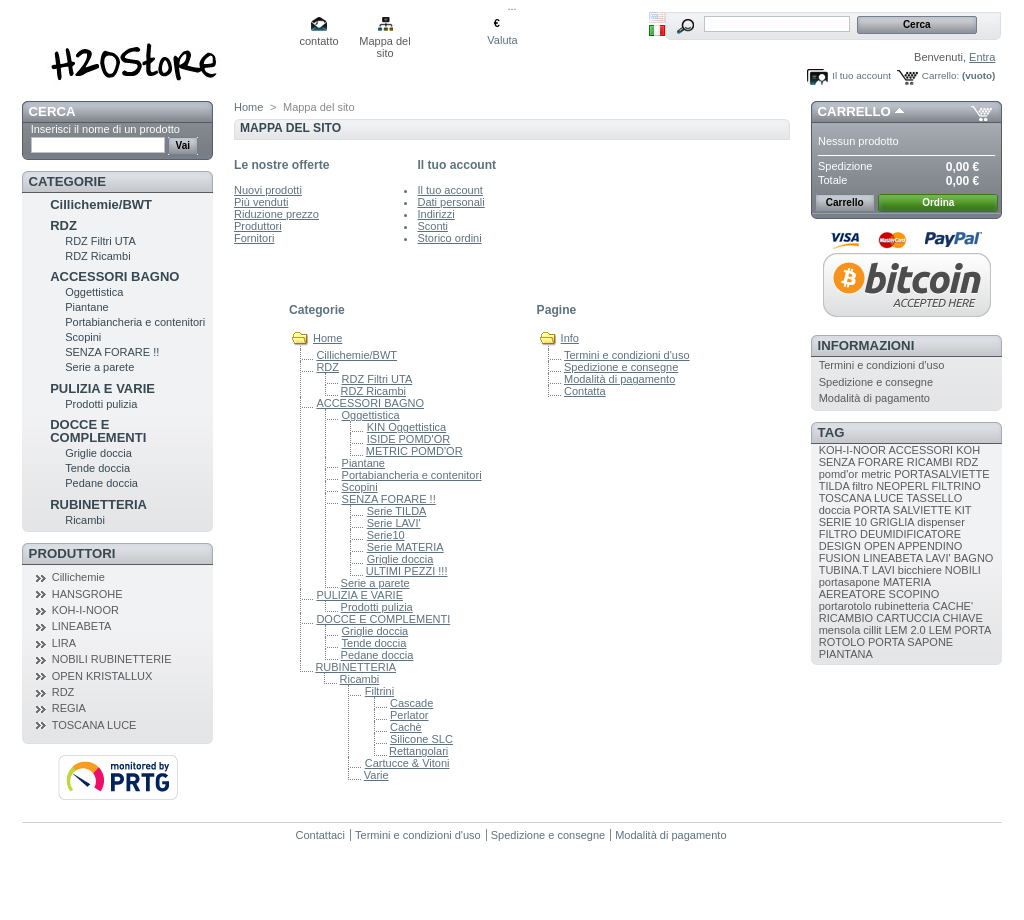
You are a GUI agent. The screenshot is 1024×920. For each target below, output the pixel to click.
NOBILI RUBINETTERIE (112, 659)
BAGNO (974, 558)
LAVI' (937, 558)
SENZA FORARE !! (112, 352)
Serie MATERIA (405, 547)
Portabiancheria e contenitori (135, 322)
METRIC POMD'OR (414, 451)
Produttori (72, 553)
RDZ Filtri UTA (100, 241)
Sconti (432, 226)
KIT (962, 510)
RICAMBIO (846, 618)
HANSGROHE (87, 594)
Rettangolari (418, 751)
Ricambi (85, 520)
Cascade (411, 703)
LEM (940, 630)
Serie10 (386, 535)
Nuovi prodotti (268, 190)
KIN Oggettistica (406, 427)
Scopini (83, 337)
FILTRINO (955, 486)
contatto (318, 41)
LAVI (883, 570)
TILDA (834, 486)
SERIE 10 (843, 522)
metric (876, 474)
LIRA (64, 643)
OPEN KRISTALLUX (102, 676)
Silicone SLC (421, 739)
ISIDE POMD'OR (408, 439)
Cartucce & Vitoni (407, 763)
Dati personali (450, 202)
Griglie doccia (98, 453)
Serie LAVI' (394, 523)
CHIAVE (963, 618)
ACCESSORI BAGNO (114, 276)
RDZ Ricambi (97, 256)
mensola (840, 630)
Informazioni (866, 345)
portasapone (849, 582)
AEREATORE (852, 594)
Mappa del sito (384, 42)
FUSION (840, 558)
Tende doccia (97, 468)
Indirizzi (435, 214)
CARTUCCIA (907, 618)
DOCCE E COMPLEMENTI (98, 431)
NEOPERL (902, 486)
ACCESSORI (920, 450)
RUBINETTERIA (98, 504)
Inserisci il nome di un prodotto (105, 129)
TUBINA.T (844, 570)
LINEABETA (82, 626)
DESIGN (840, 546)
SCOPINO (914, 594)
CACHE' (952, 606)
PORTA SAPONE (910, 642)
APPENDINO (930, 546)
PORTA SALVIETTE (903, 510)
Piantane (86, 307)
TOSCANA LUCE (94, 725)
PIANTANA (846, 654)
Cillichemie (78, 577)
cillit (872, 630)
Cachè (406, 727)
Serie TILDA (397, 511)
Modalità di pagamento (619, 379)
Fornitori (254, 238)
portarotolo (845, 606)
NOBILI (963, 570)
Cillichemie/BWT (101, 204)
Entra (982, 57)
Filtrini (379, 691)
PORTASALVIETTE (941, 474)
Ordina (938, 202)
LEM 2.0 (905, 630)
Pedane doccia (101, 483)
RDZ (63, 225)
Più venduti (261, 202)
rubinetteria (901, 606)
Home (248, 107)
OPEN (879, 546)
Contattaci (321, 835)
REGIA (69, 708)
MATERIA (906, 582)
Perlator (409, 715)
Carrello (854, 111)
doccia (835, 510)
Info (570, 338)
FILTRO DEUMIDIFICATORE (890, 534)
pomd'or (838, 474)
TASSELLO (934, 498)
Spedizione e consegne (621, 367)
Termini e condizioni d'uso (627, 355)
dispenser (941, 522)
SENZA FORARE (861, 462)
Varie (376, 775)
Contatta (585, 391)
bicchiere (920, 570)
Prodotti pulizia (101, 404)
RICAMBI (930, 462)
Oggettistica (94, 292)
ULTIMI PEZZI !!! (407, 571)
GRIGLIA (892, 522)
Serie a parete (99, 367)
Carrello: (940, 75)
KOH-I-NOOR (85, 610)
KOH (968, 450)
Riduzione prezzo (276, 214)
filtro (862, 486)
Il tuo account (861, 75)
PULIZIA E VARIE (102, 388)
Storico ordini (449, 238)
